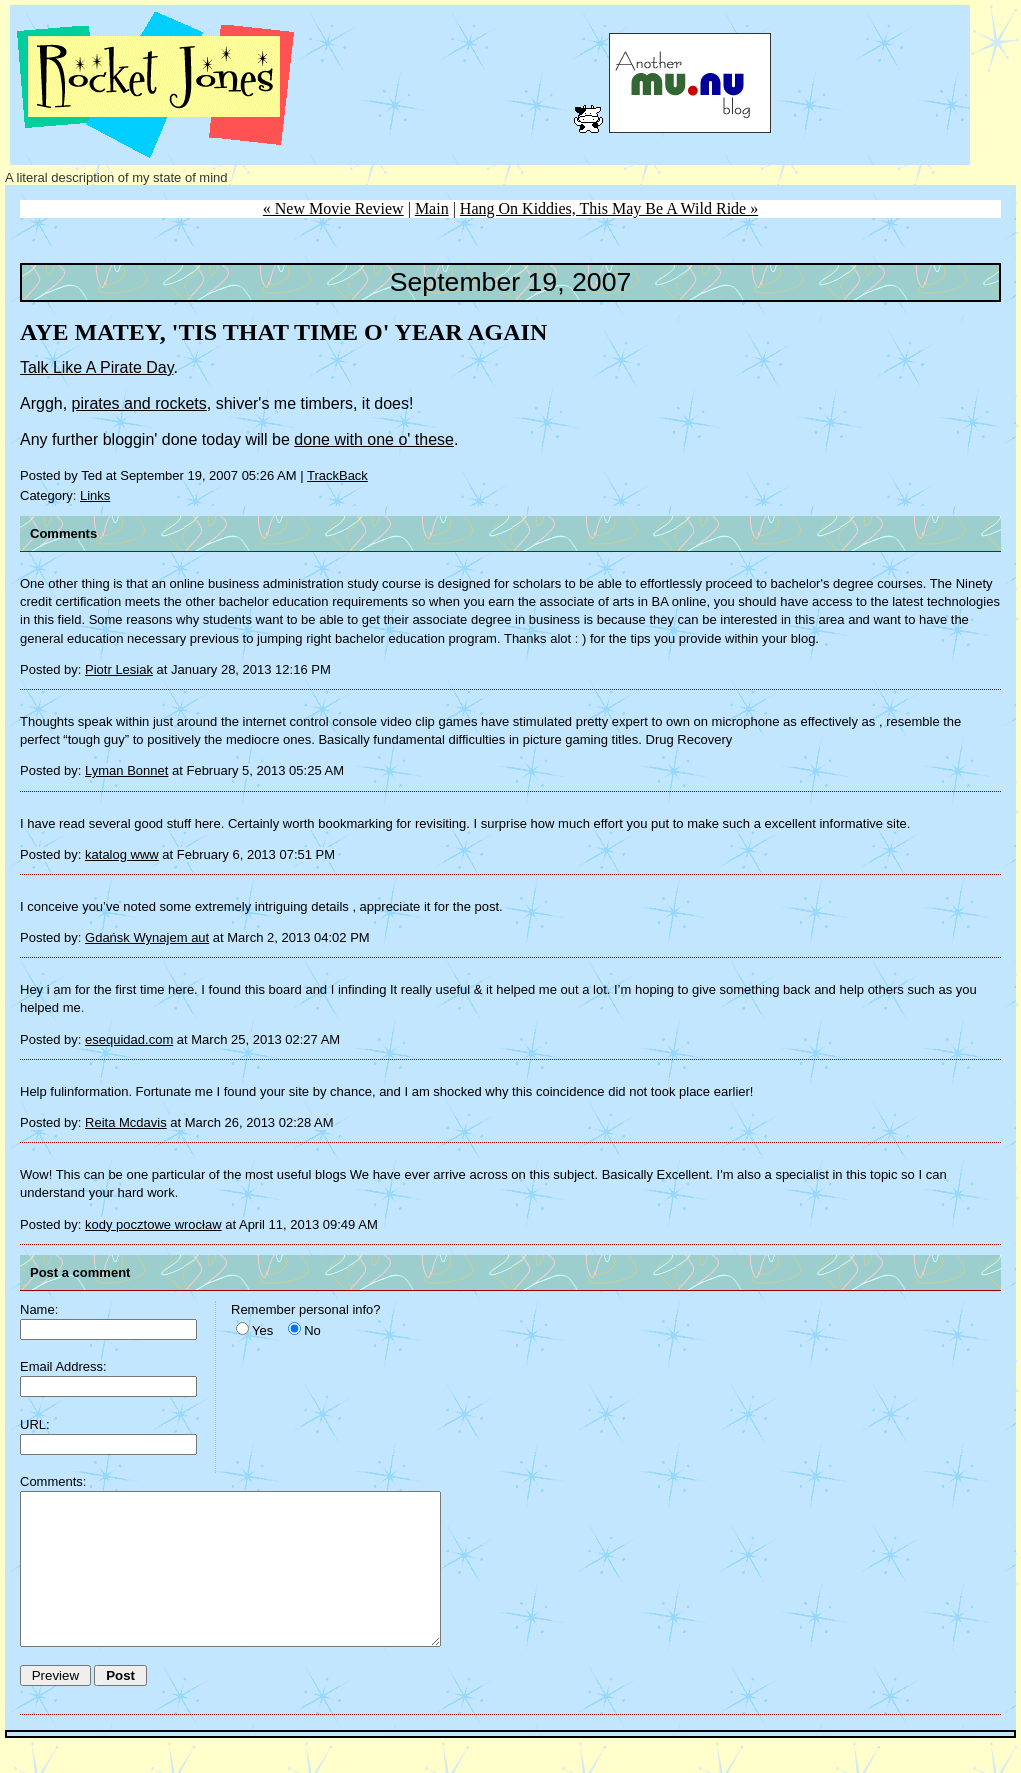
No (312, 1330)
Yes (262, 1330)
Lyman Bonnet (126, 770)
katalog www (122, 854)
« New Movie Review (333, 208)
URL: (35, 1424)
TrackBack (337, 475)
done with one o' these (374, 439)
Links (95, 495)
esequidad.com (129, 1039)
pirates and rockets (139, 403)
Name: (39, 1309)
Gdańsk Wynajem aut (147, 937)
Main (432, 208)
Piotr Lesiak (119, 669)
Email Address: (63, 1366)
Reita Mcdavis (126, 1122)
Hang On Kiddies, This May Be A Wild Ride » (609, 208)
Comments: (53, 1481)
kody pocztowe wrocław (153, 1224)
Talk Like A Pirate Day (97, 367)
